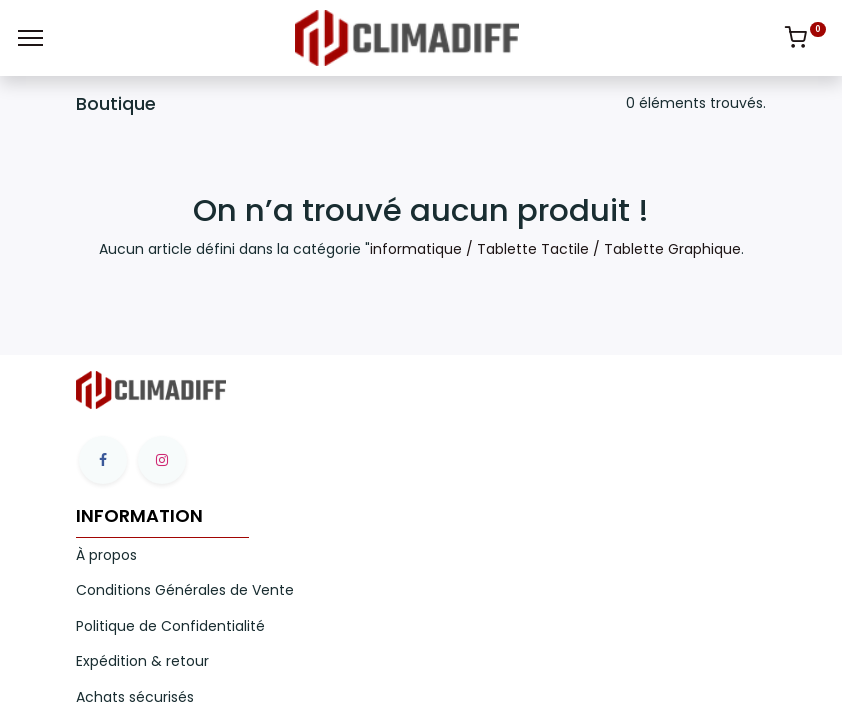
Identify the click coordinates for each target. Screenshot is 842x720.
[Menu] (30, 38)
